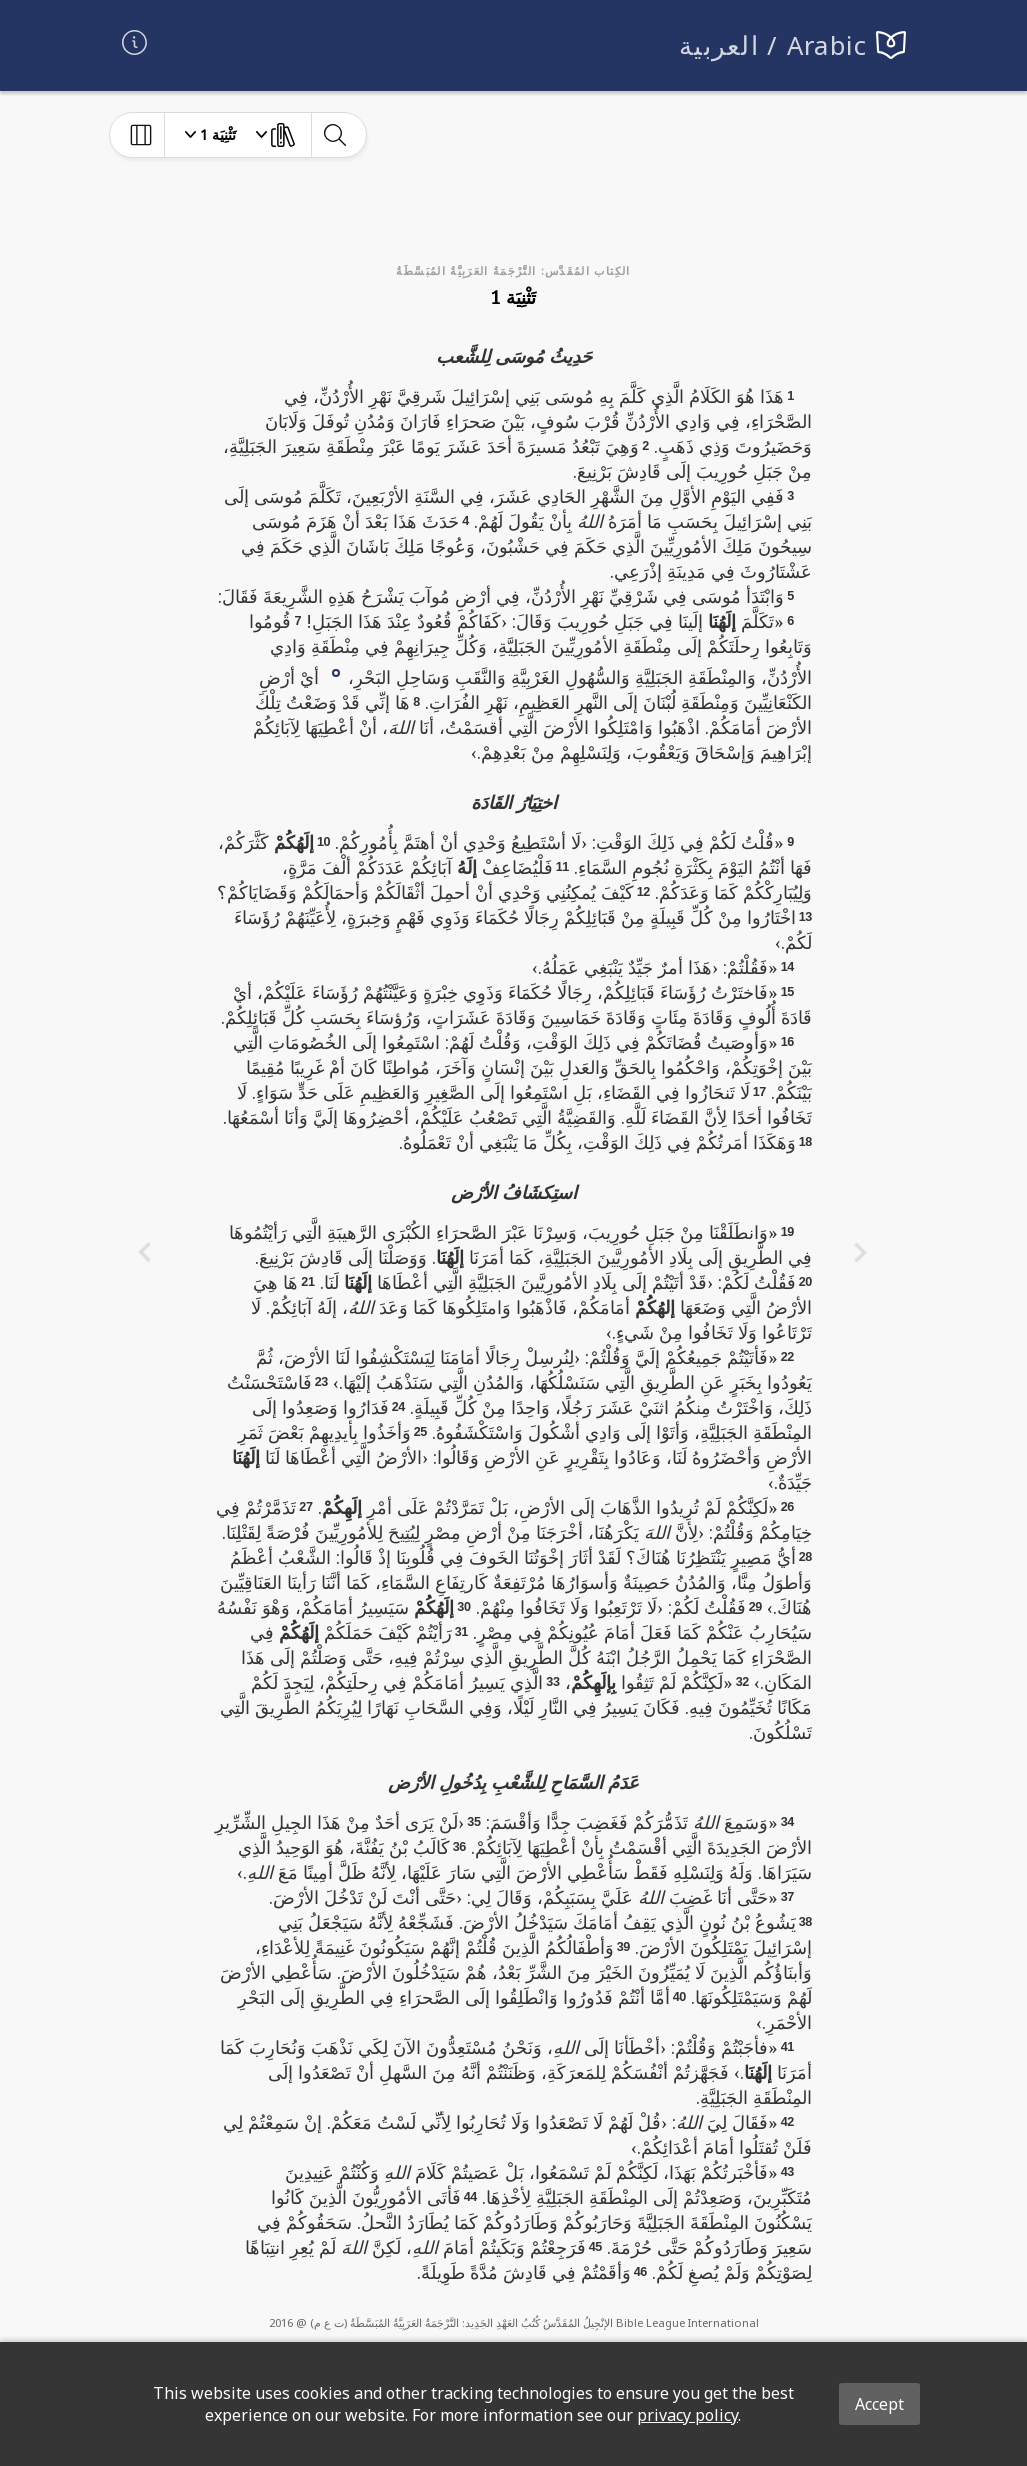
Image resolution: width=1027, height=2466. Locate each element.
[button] (336, 671)
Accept (879, 2404)
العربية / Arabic (773, 45)
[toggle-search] (334, 135)
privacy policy (687, 2415)
